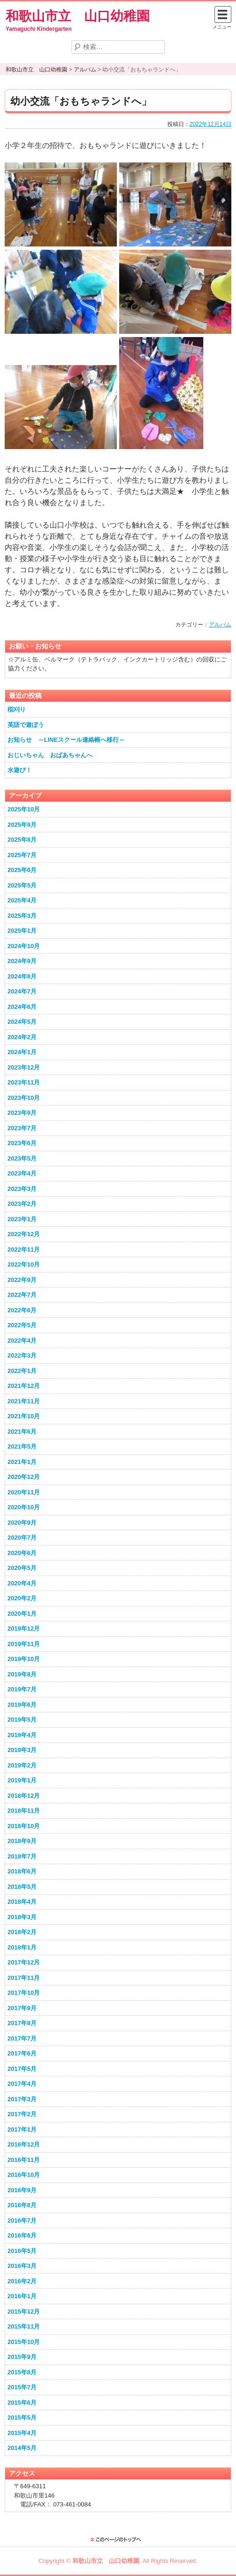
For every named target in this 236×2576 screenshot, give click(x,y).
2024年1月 (21, 1052)
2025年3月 (21, 915)
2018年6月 (21, 1871)
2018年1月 (21, 1947)
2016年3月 (21, 2265)
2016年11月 (23, 2159)
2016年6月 (21, 2235)
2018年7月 (21, 1856)
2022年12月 (23, 1234)
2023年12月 (23, 1067)
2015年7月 (21, 2387)
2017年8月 (21, 2023)
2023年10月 (23, 1097)
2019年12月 (23, 1628)
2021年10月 (23, 1416)
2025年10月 (23, 809)
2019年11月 (23, 1643)
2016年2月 (21, 2281)
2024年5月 (21, 1021)
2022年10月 (23, 1264)
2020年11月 (23, 1492)
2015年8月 (21, 2372)
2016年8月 (21, 2205)
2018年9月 (21, 1840)
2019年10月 (23, 1658)
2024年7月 (21, 991)
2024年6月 (21, 1006)
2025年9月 (21, 824)
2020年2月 (21, 1598)
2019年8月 (21, 1674)
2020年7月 (21, 1537)
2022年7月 (21, 1294)
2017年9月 (21, 2008)
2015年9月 (21, 2356)
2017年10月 (23, 1992)
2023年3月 (21, 1188)
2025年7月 (21, 855)
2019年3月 (21, 1749)
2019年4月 (21, 1734)
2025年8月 (21, 839)
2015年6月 (21, 2402)
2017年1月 (21, 2129)
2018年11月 (23, 1810)
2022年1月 (21, 1370)
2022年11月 (23, 1249)
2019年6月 (21, 1704)
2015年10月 (23, 2341)
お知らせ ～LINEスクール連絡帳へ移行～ (66, 739)
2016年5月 (21, 2250)
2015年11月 (23, 2326)
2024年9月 (21, 960)
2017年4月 (21, 2083)
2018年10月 (23, 1826)
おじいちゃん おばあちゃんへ (50, 755)
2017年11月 (23, 1977)
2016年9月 (21, 2190)
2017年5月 (21, 2068)
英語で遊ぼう (25, 724)
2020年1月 (21, 1613)
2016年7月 (21, 2220)
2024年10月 (23, 946)
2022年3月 (21, 1355)
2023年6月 (21, 1143)
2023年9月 (21, 1112)
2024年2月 (21, 1037)
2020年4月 (21, 1583)
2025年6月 (21, 869)
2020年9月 (21, 1522)
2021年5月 (21, 1446)
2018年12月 (23, 1795)
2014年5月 (21, 2447)
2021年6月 (21, 1431)
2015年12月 (23, 2311)
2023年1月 (21, 1219)
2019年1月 (21, 1780)
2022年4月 (21, 1340)
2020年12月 (23, 1476)
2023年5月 (21, 1158)
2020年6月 (21, 1552)
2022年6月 (21, 1310)
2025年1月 (21, 930)
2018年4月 (21, 1901)
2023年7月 (21, 1128)
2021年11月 (23, 1401)
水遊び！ (19, 770)
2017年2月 (21, 2114)
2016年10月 (23, 2174)
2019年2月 (21, 1765)
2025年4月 (21, 900)
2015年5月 (21, 2417)
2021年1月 (21, 1461)
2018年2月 (21, 1932)
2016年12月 (23, 2144)
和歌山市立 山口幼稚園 (78, 16)
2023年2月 (21, 1203)
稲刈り (16, 709)
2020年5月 (21, 1567)
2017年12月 (23, 1962)
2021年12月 (23, 1385)
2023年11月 (23, 1082)
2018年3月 (21, 1917)
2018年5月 (21, 1886)
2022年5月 (21, 1325)
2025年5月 (21, 885)
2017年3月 (21, 2099)
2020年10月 (23, 1507)
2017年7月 (21, 2038)
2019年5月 (21, 1719)
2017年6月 (21, 2053)
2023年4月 (21, 1173)
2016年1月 (21, 2296)
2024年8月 (21, 976)
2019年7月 (21, 1689)
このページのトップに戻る (118, 2539)
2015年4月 (21, 2432)
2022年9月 (21, 1279)
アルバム (220, 624)
